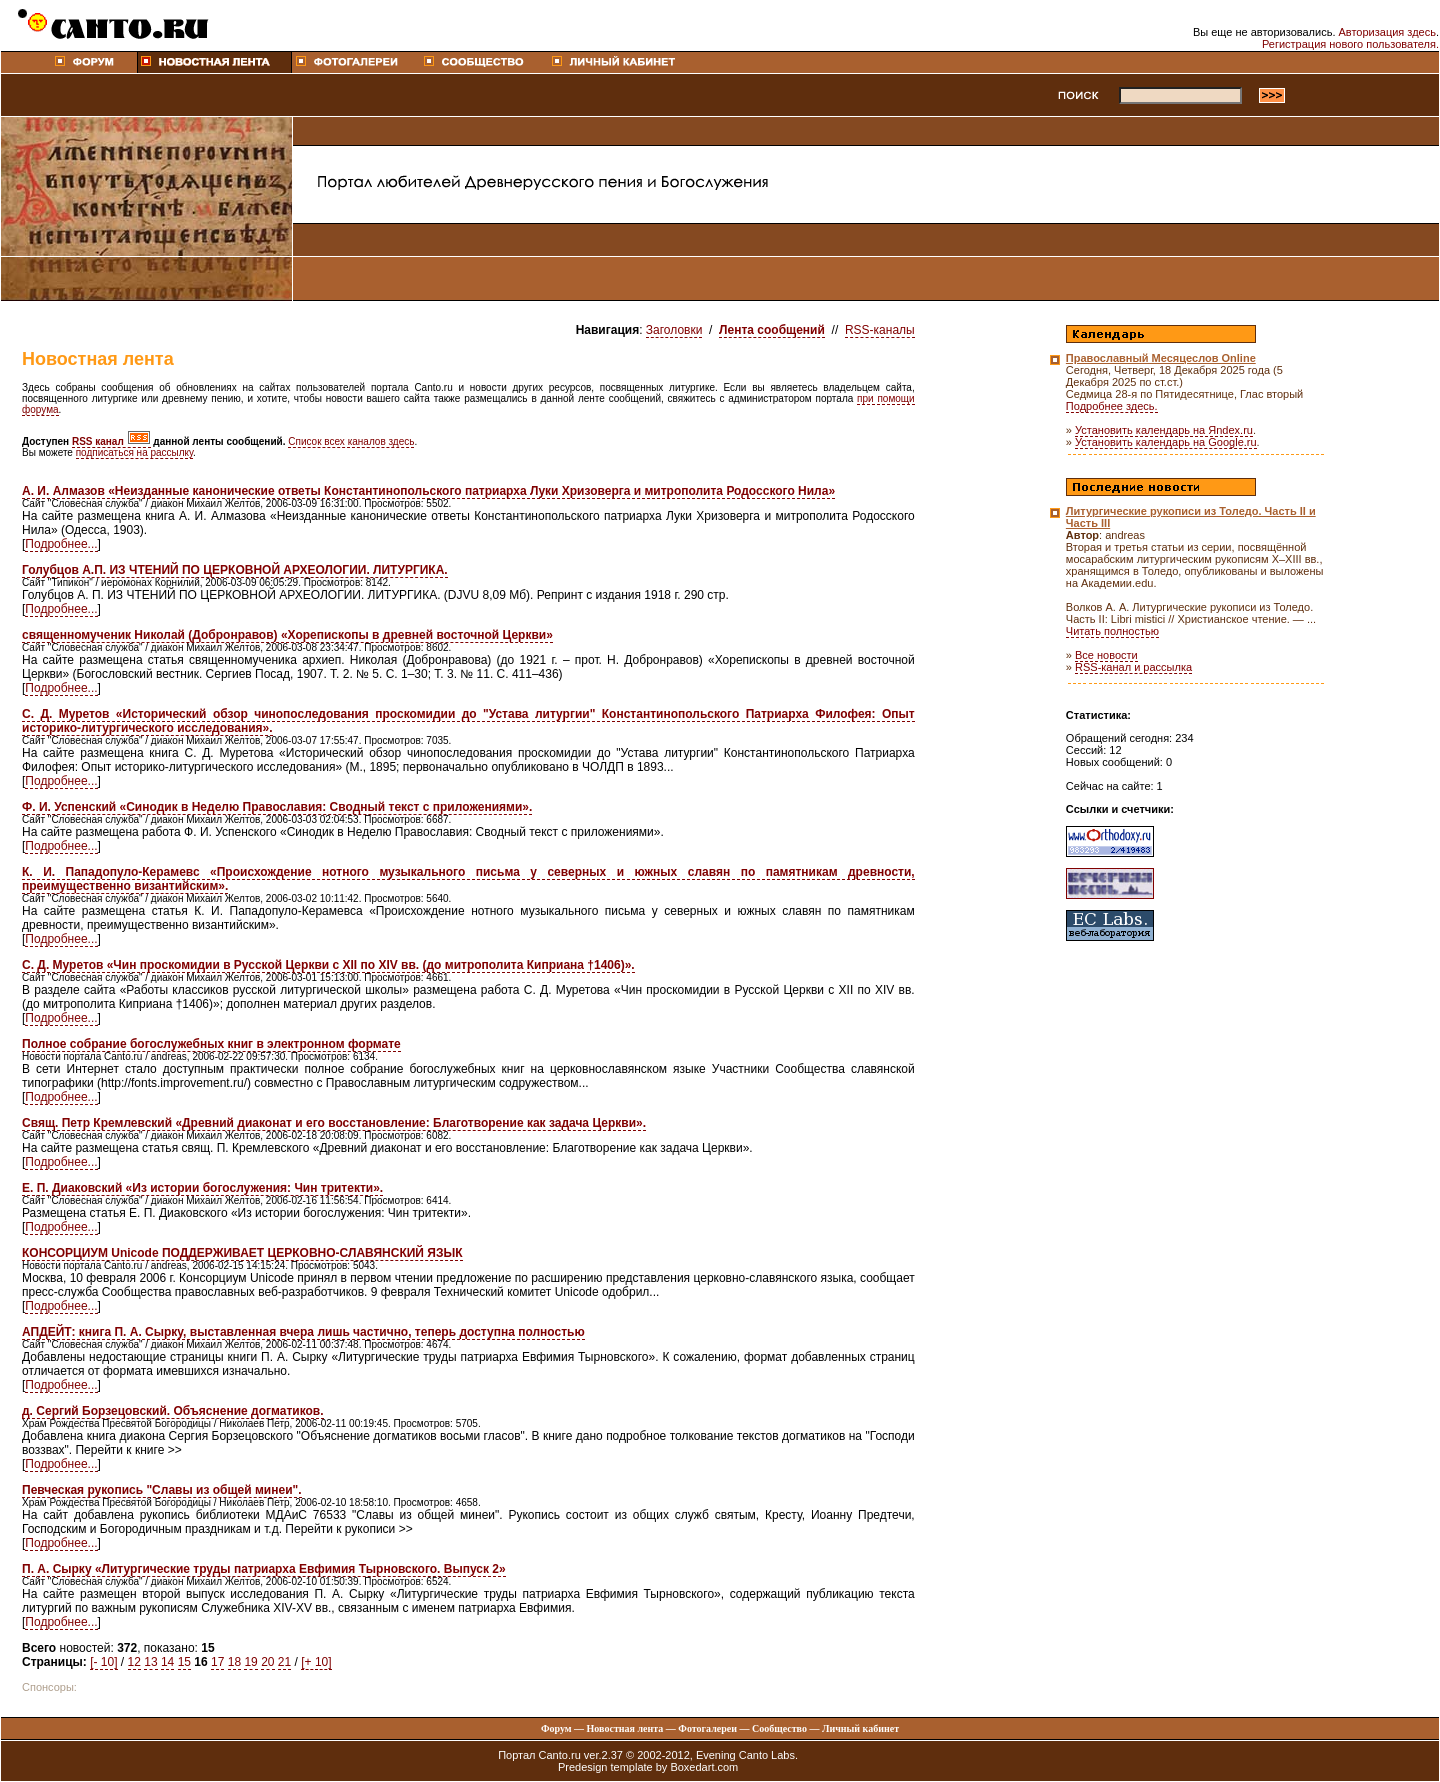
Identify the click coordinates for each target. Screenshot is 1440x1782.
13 (150, 1662)
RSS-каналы (880, 330)
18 (234, 1662)
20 (267, 1662)
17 (217, 1662)
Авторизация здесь (1387, 32)
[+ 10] (316, 1662)
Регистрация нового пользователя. (1350, 44)
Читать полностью (1112, 631)
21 (284, 1662)
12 (134, 1662)
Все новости (1106, 655)
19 (250, 1662)
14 (167, 1662)
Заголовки (674, 330)
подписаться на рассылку (134, 452)
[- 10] (103, 1662)
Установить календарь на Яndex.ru (1164, 430)
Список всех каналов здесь (351, 441)
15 (184, 1662)
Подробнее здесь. (1112, 406)
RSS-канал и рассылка (1133, 667)
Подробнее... (61, 544)
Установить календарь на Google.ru (1166, 442)
